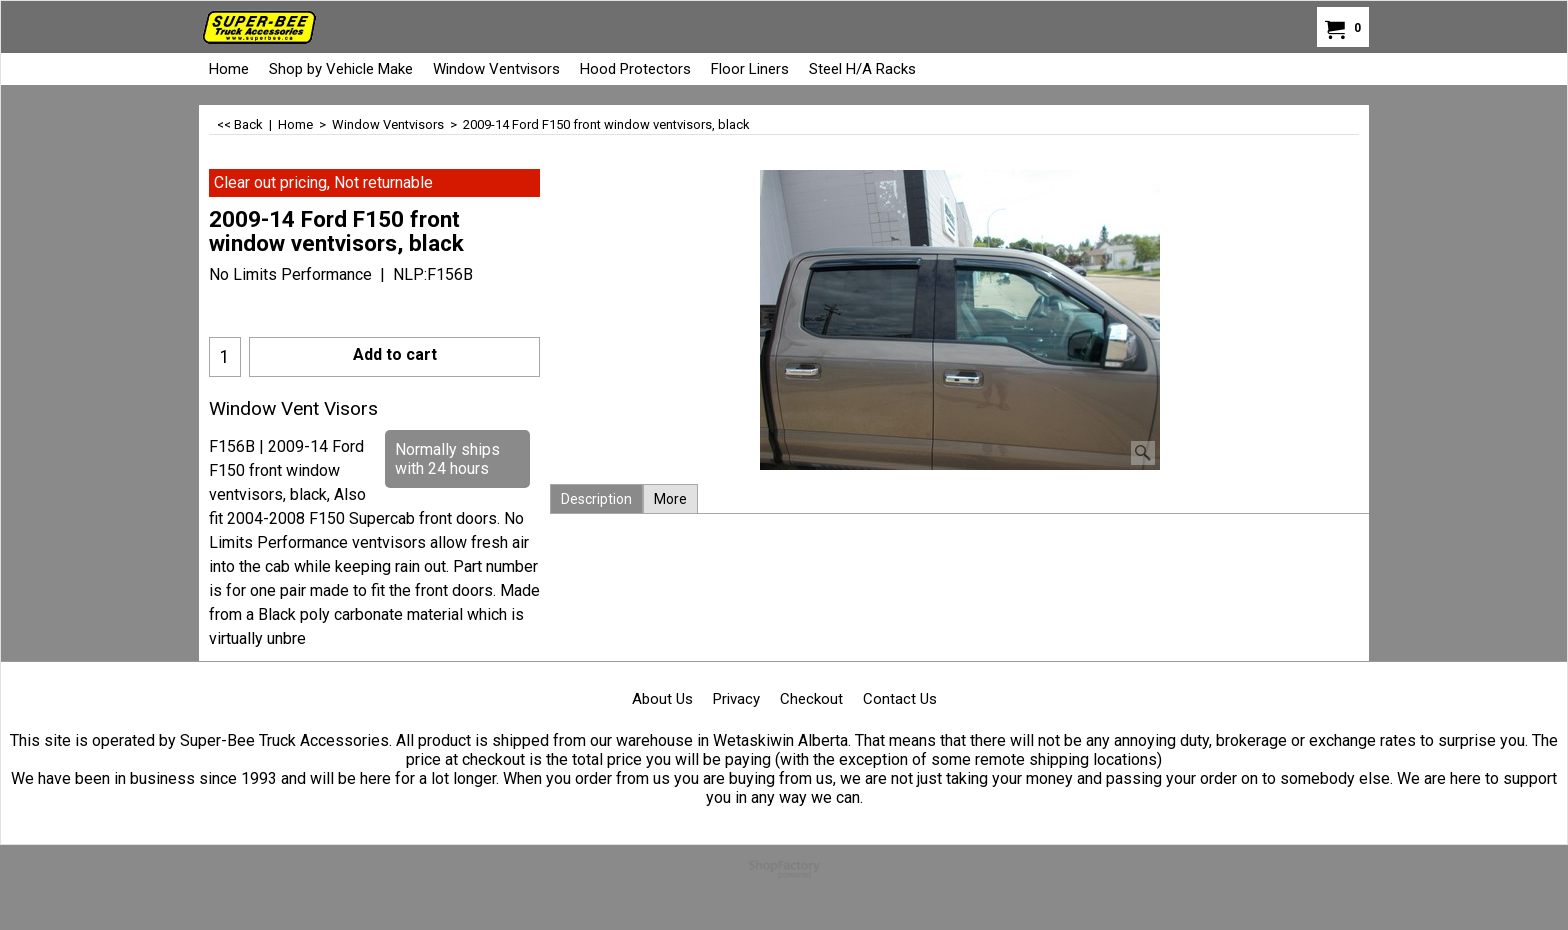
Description (596, 499)
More (670, 499)
